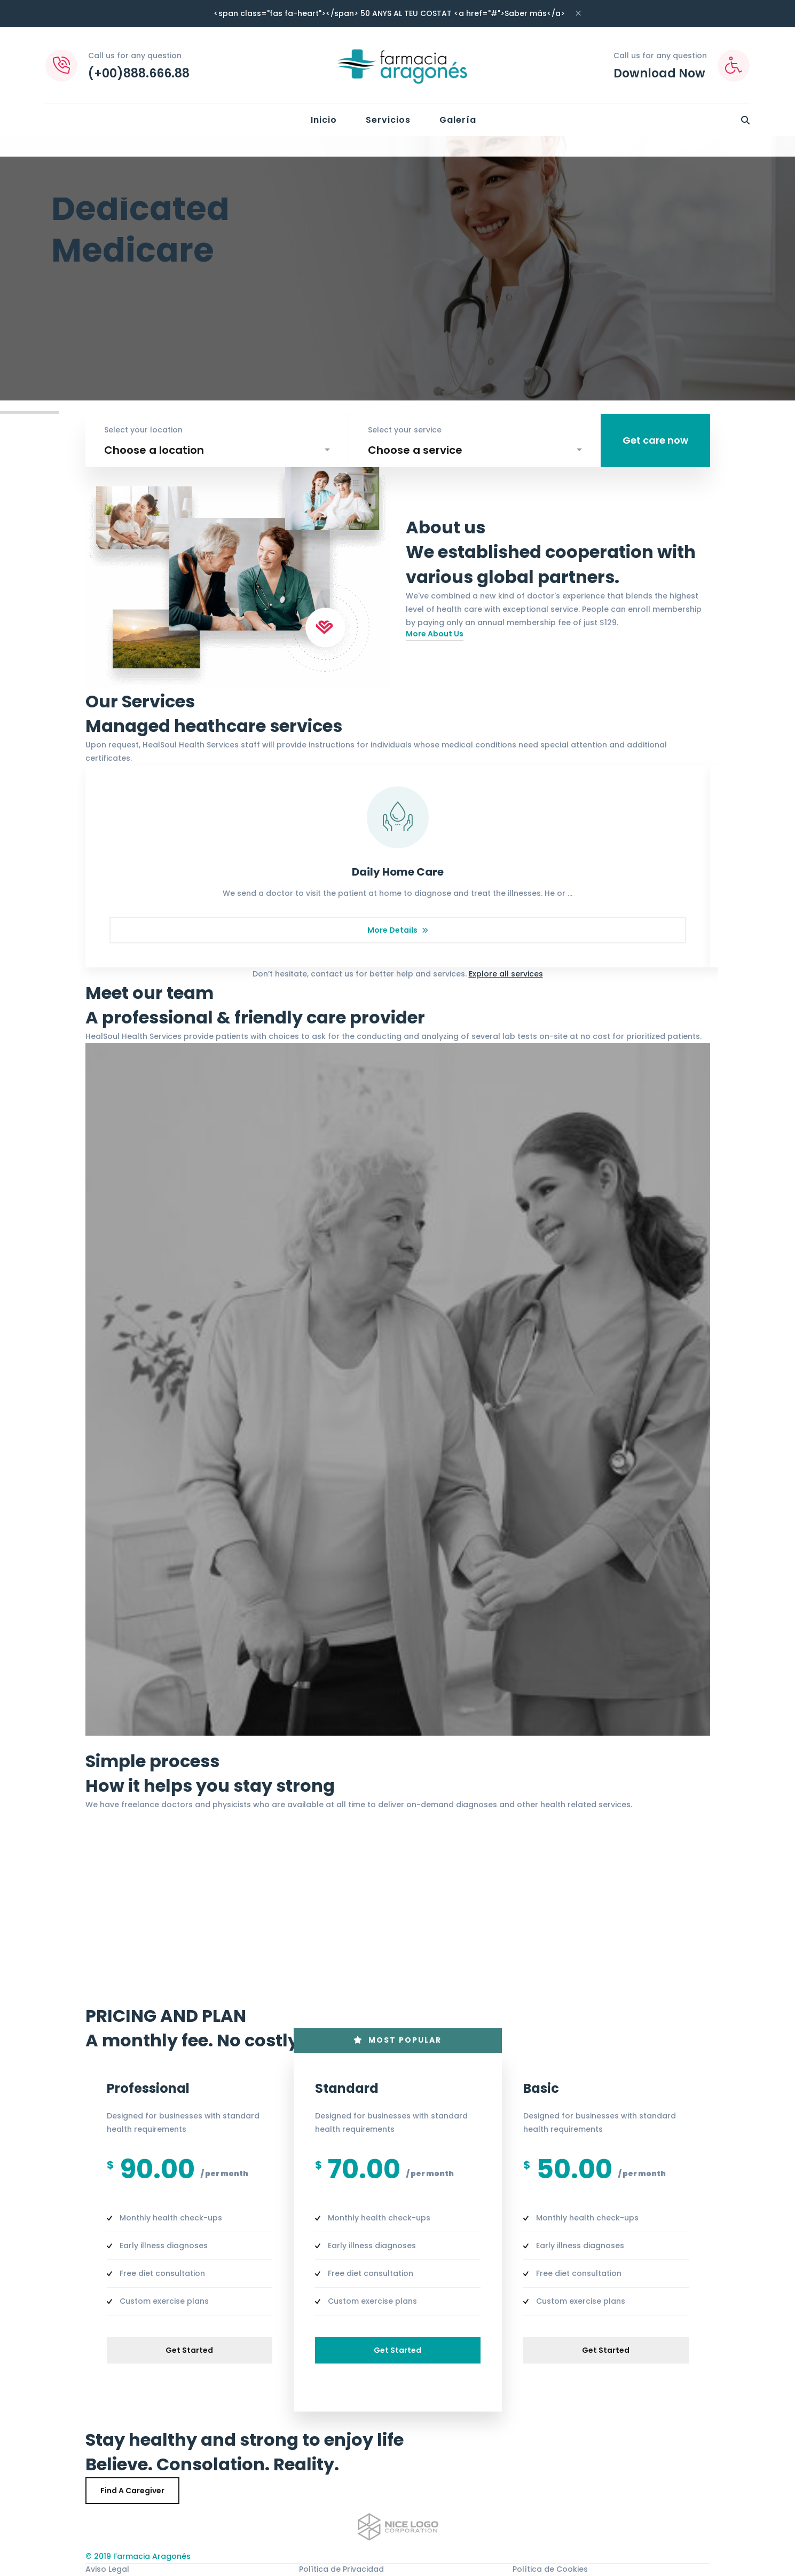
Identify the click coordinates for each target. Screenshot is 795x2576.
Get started (189, 2350)
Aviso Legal (107, 2569)
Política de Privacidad (341, 2569)
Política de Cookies (550, 2569)
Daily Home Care (398, 871)
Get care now (655, 440)
